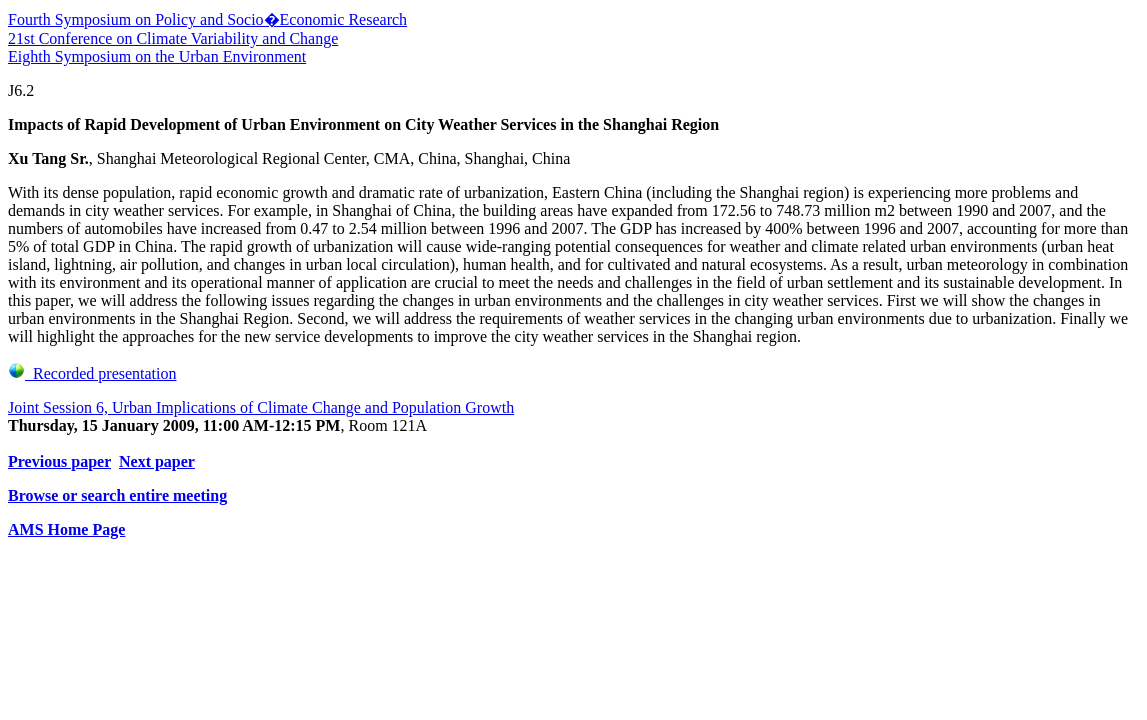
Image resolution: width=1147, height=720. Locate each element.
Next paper (157, 461)
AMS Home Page (66, 529)
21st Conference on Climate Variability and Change (173, 38)
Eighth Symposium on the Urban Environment (157, 56)
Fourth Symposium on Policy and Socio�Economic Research (207, 19)
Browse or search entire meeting (117, 495)
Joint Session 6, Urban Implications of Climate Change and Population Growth (261, 407)
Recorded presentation (92, 373)
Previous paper (59, 461)
